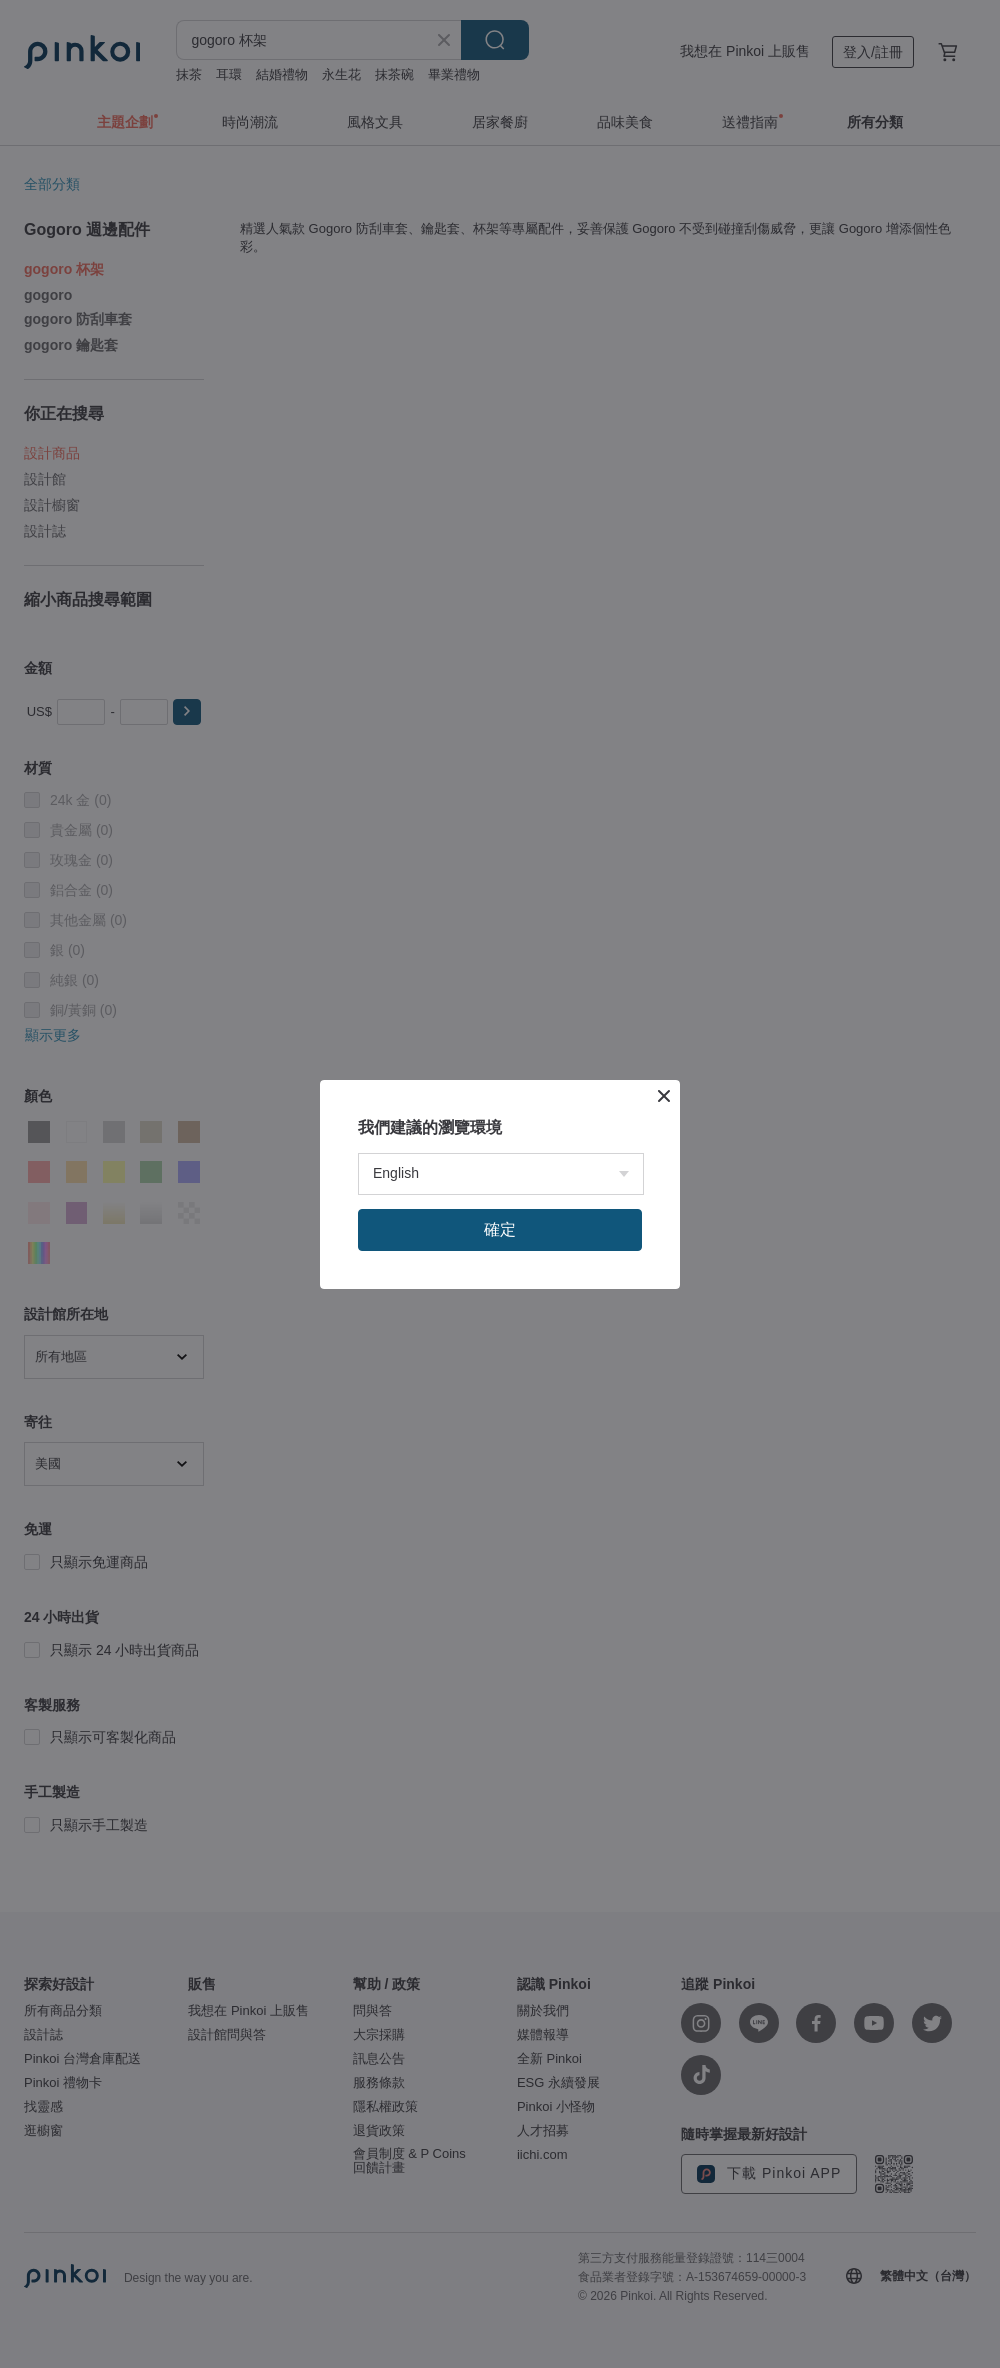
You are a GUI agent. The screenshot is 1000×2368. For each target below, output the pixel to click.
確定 (500, 1229)
